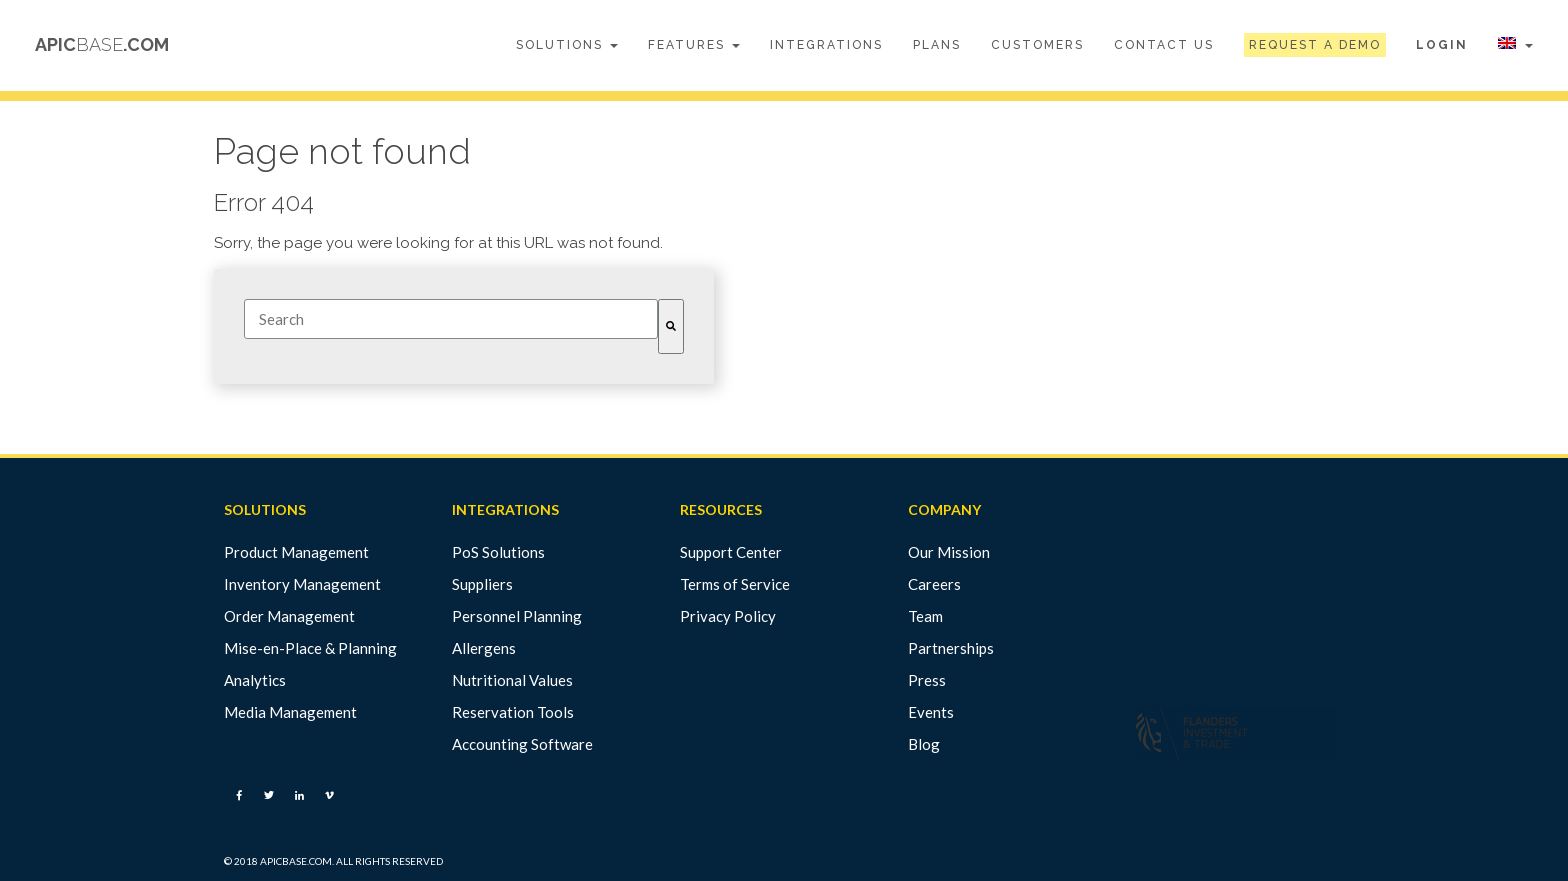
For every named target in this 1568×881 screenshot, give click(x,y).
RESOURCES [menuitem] (721, 510)
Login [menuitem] (1442, 45)
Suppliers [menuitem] (482, 584)
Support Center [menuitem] (731, 552)
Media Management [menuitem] (290, 712)
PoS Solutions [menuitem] (498, 552)
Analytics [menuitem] (255, 680)
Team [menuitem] (925, 616)
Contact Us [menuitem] (1164, 45)
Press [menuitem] (927, 680)
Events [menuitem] (931, 712)
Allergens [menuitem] (484, 648)
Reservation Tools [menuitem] (513, 712)
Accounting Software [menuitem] (522, 744)
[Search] (671, 326)
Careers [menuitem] (934, 584)
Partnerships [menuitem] (951, 648)
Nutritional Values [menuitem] (512, 680)
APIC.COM (102, 44)
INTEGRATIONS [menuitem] (505, 510)
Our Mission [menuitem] (949, 552)
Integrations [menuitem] (826, 45)
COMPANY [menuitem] (944, 510)
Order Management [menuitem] (289, 616)
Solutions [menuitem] (567, 45)
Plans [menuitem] (937, 45)
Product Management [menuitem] (296, 552)
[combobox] (451, 319)
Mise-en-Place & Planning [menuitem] (310, 648)
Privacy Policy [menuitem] (728, 616)
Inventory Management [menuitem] (302, 584)
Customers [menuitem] (1037, 45)
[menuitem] (1315, 45)
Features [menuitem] (694, 45)
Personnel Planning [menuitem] (517, 616)
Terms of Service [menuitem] (735, 584)
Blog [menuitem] (924, 744)
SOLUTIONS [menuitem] (265, 510)
